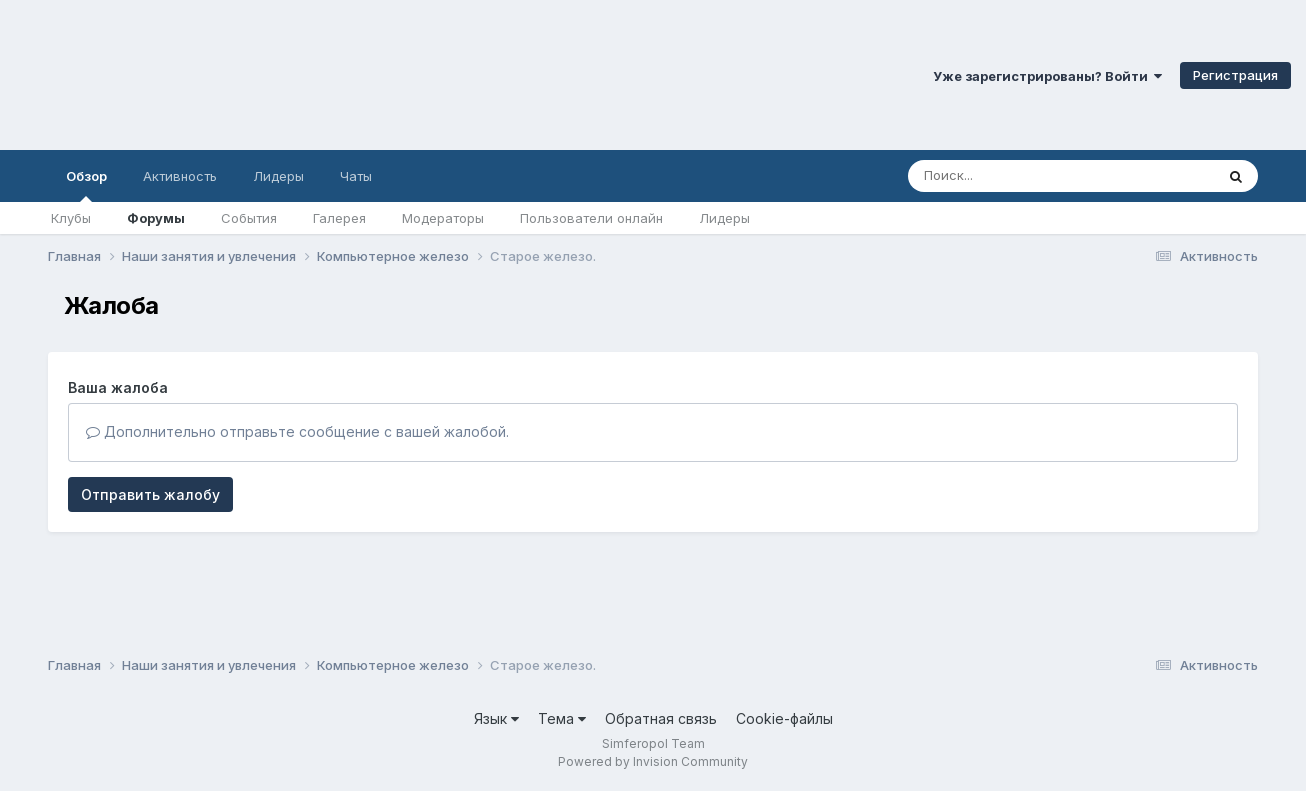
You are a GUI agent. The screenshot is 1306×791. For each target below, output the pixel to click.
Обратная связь (661, 718)
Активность (180, 176)
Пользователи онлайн (591, 218)
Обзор (86, 185)
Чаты (356, 176)
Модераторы (443, 218)
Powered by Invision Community (653, 761)
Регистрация (1235, 75)
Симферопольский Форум (275, 75)
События (249, 218)
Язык (496, 718)
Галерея (339, 218)
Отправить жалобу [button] (150, 494)
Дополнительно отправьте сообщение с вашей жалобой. (297, 431)
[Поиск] (1023, 176)
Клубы (71, 218)
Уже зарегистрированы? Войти (1047, 76)
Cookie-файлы (784, 718)
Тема (562, 718)
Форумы (156, 218)
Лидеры (724, 218)
